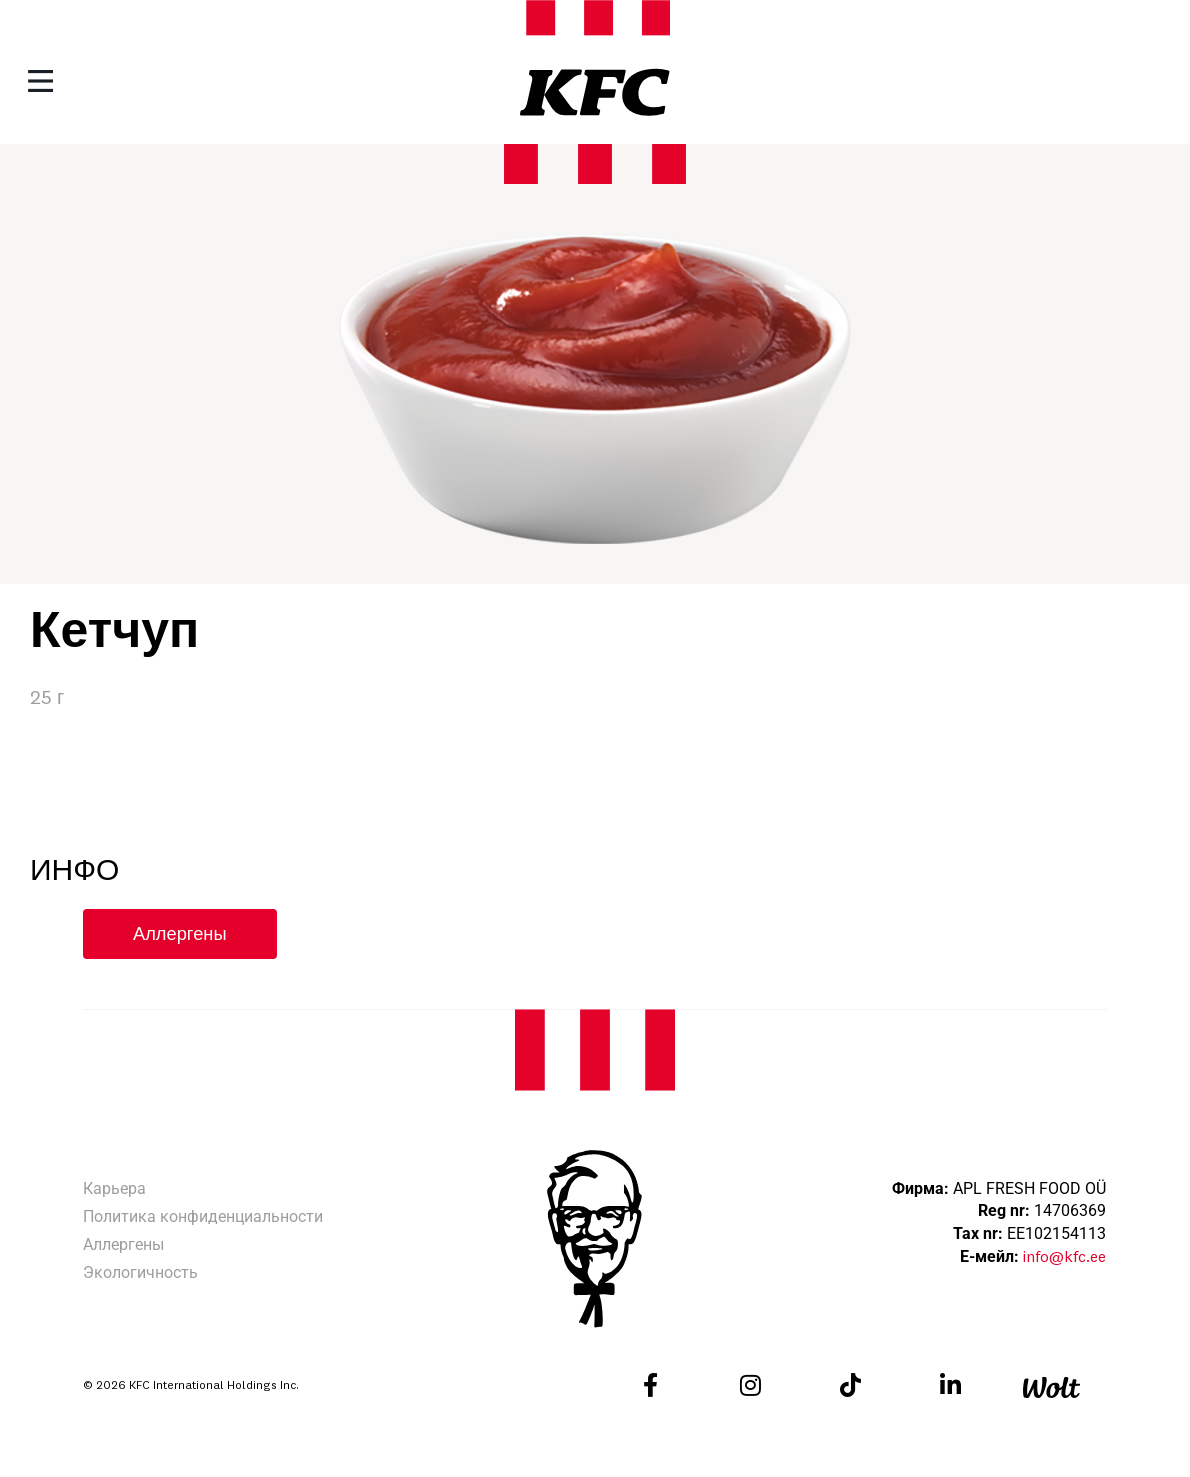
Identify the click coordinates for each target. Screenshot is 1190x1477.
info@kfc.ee (1064, 1258)
